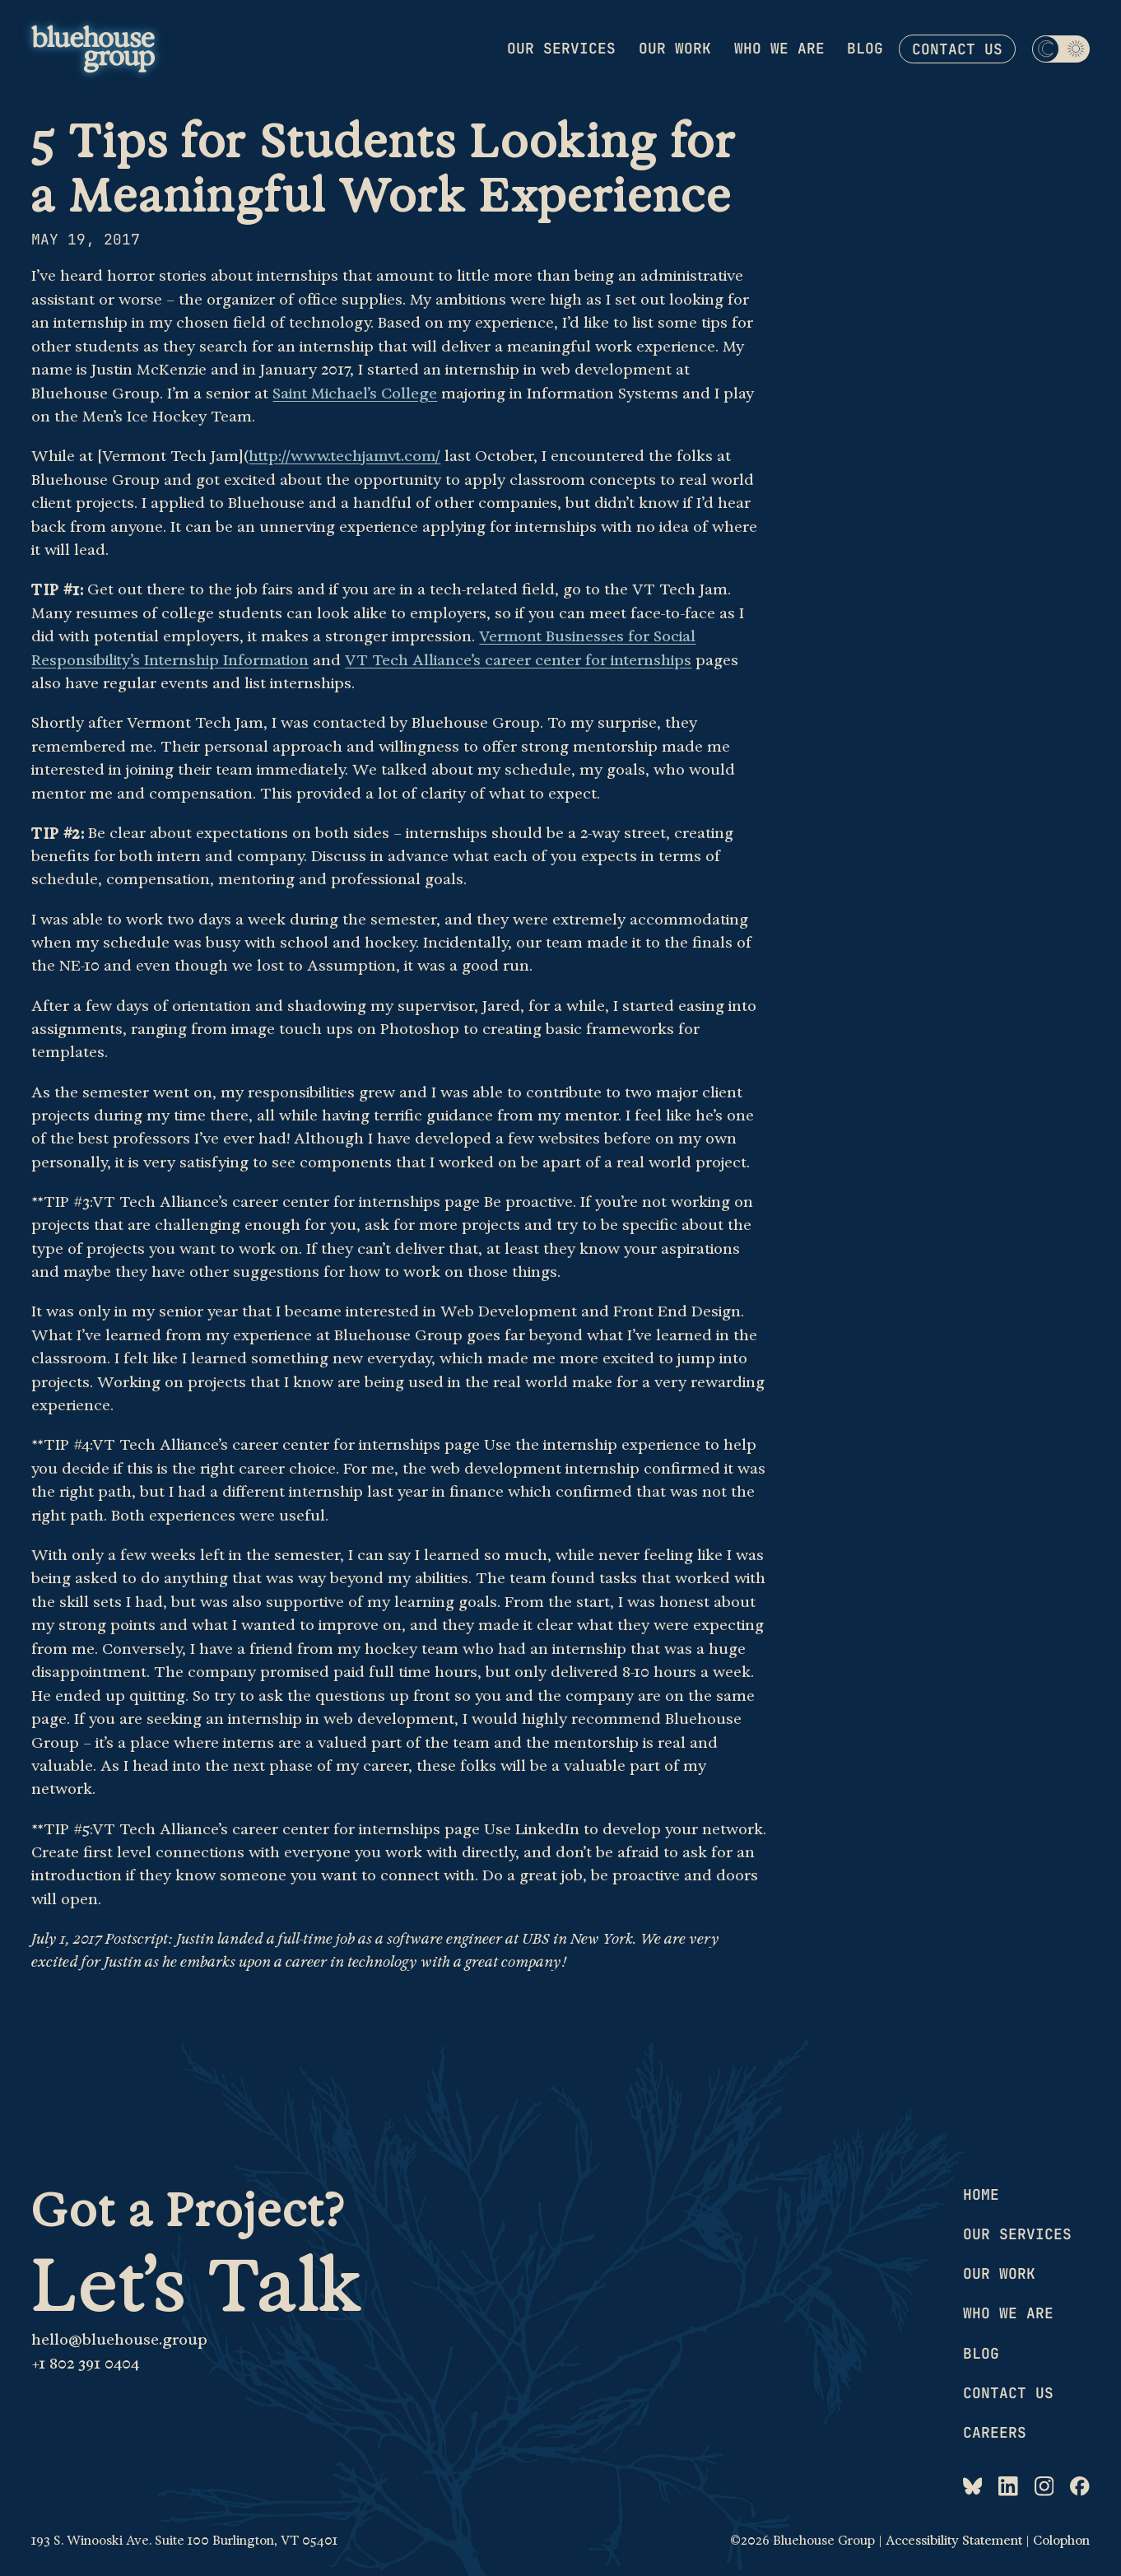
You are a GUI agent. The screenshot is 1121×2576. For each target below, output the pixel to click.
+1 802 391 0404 (85, 2363)
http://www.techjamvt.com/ (344, 455)
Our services (561, 48)
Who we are (779, 48)
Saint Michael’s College (354, 393)
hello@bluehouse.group (119, 2339)
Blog (865, 48)
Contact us (957, 49)
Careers (994, 2432)
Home (981, 2194)
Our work (675, 48)
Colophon (1061, 2540)
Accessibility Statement (954, 2540)
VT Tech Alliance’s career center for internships (518, 659)
